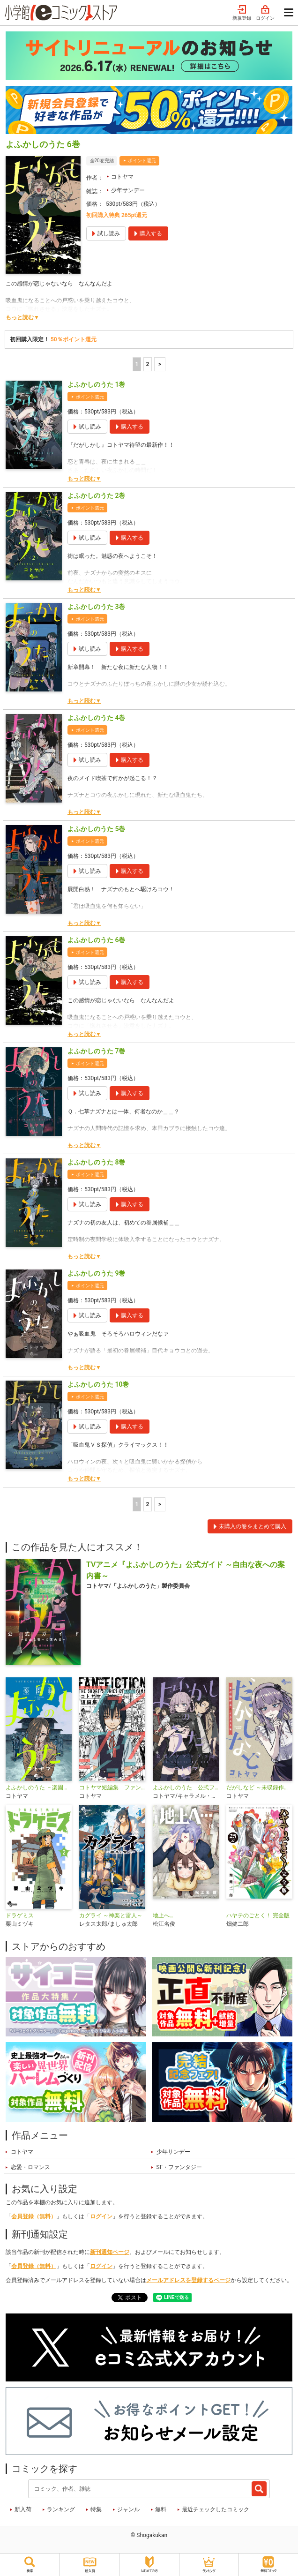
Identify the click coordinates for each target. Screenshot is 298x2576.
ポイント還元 (142, 160)
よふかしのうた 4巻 (96, 717)
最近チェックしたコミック (215, 2509)
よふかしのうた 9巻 (96, 1273)
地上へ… (163, 1915)
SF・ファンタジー (179, 2167)
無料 (160, 2509)
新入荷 (23, 2509)
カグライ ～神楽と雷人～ (110, 1915)
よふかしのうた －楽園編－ (39, 1787)
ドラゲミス (20, 1915)
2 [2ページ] (147, 364)
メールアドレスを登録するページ (188, 2280)
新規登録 (241, 13)
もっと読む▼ (22, 317)
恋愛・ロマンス (30, 2167)
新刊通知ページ (109, 2252)
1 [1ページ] (136, 364)
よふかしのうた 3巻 (96, 606)
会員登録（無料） (33, 2216)
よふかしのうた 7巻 (96, 1051)
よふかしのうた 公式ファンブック (186, 1787)
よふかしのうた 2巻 (96, 495)
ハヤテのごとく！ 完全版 (258, 1915)
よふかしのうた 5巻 (96, 829)
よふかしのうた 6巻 (96, 940)
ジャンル (128, 2509)
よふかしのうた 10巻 (98, 1384)
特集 (96, 2509)
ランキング (61, 2509)
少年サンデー (128, 190)
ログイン (265, 13)
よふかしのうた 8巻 (96, 1162)
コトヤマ (122, 176)
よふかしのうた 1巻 (96, 384)
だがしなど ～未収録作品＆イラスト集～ (259, 1787)
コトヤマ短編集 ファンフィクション (112, 1787)
